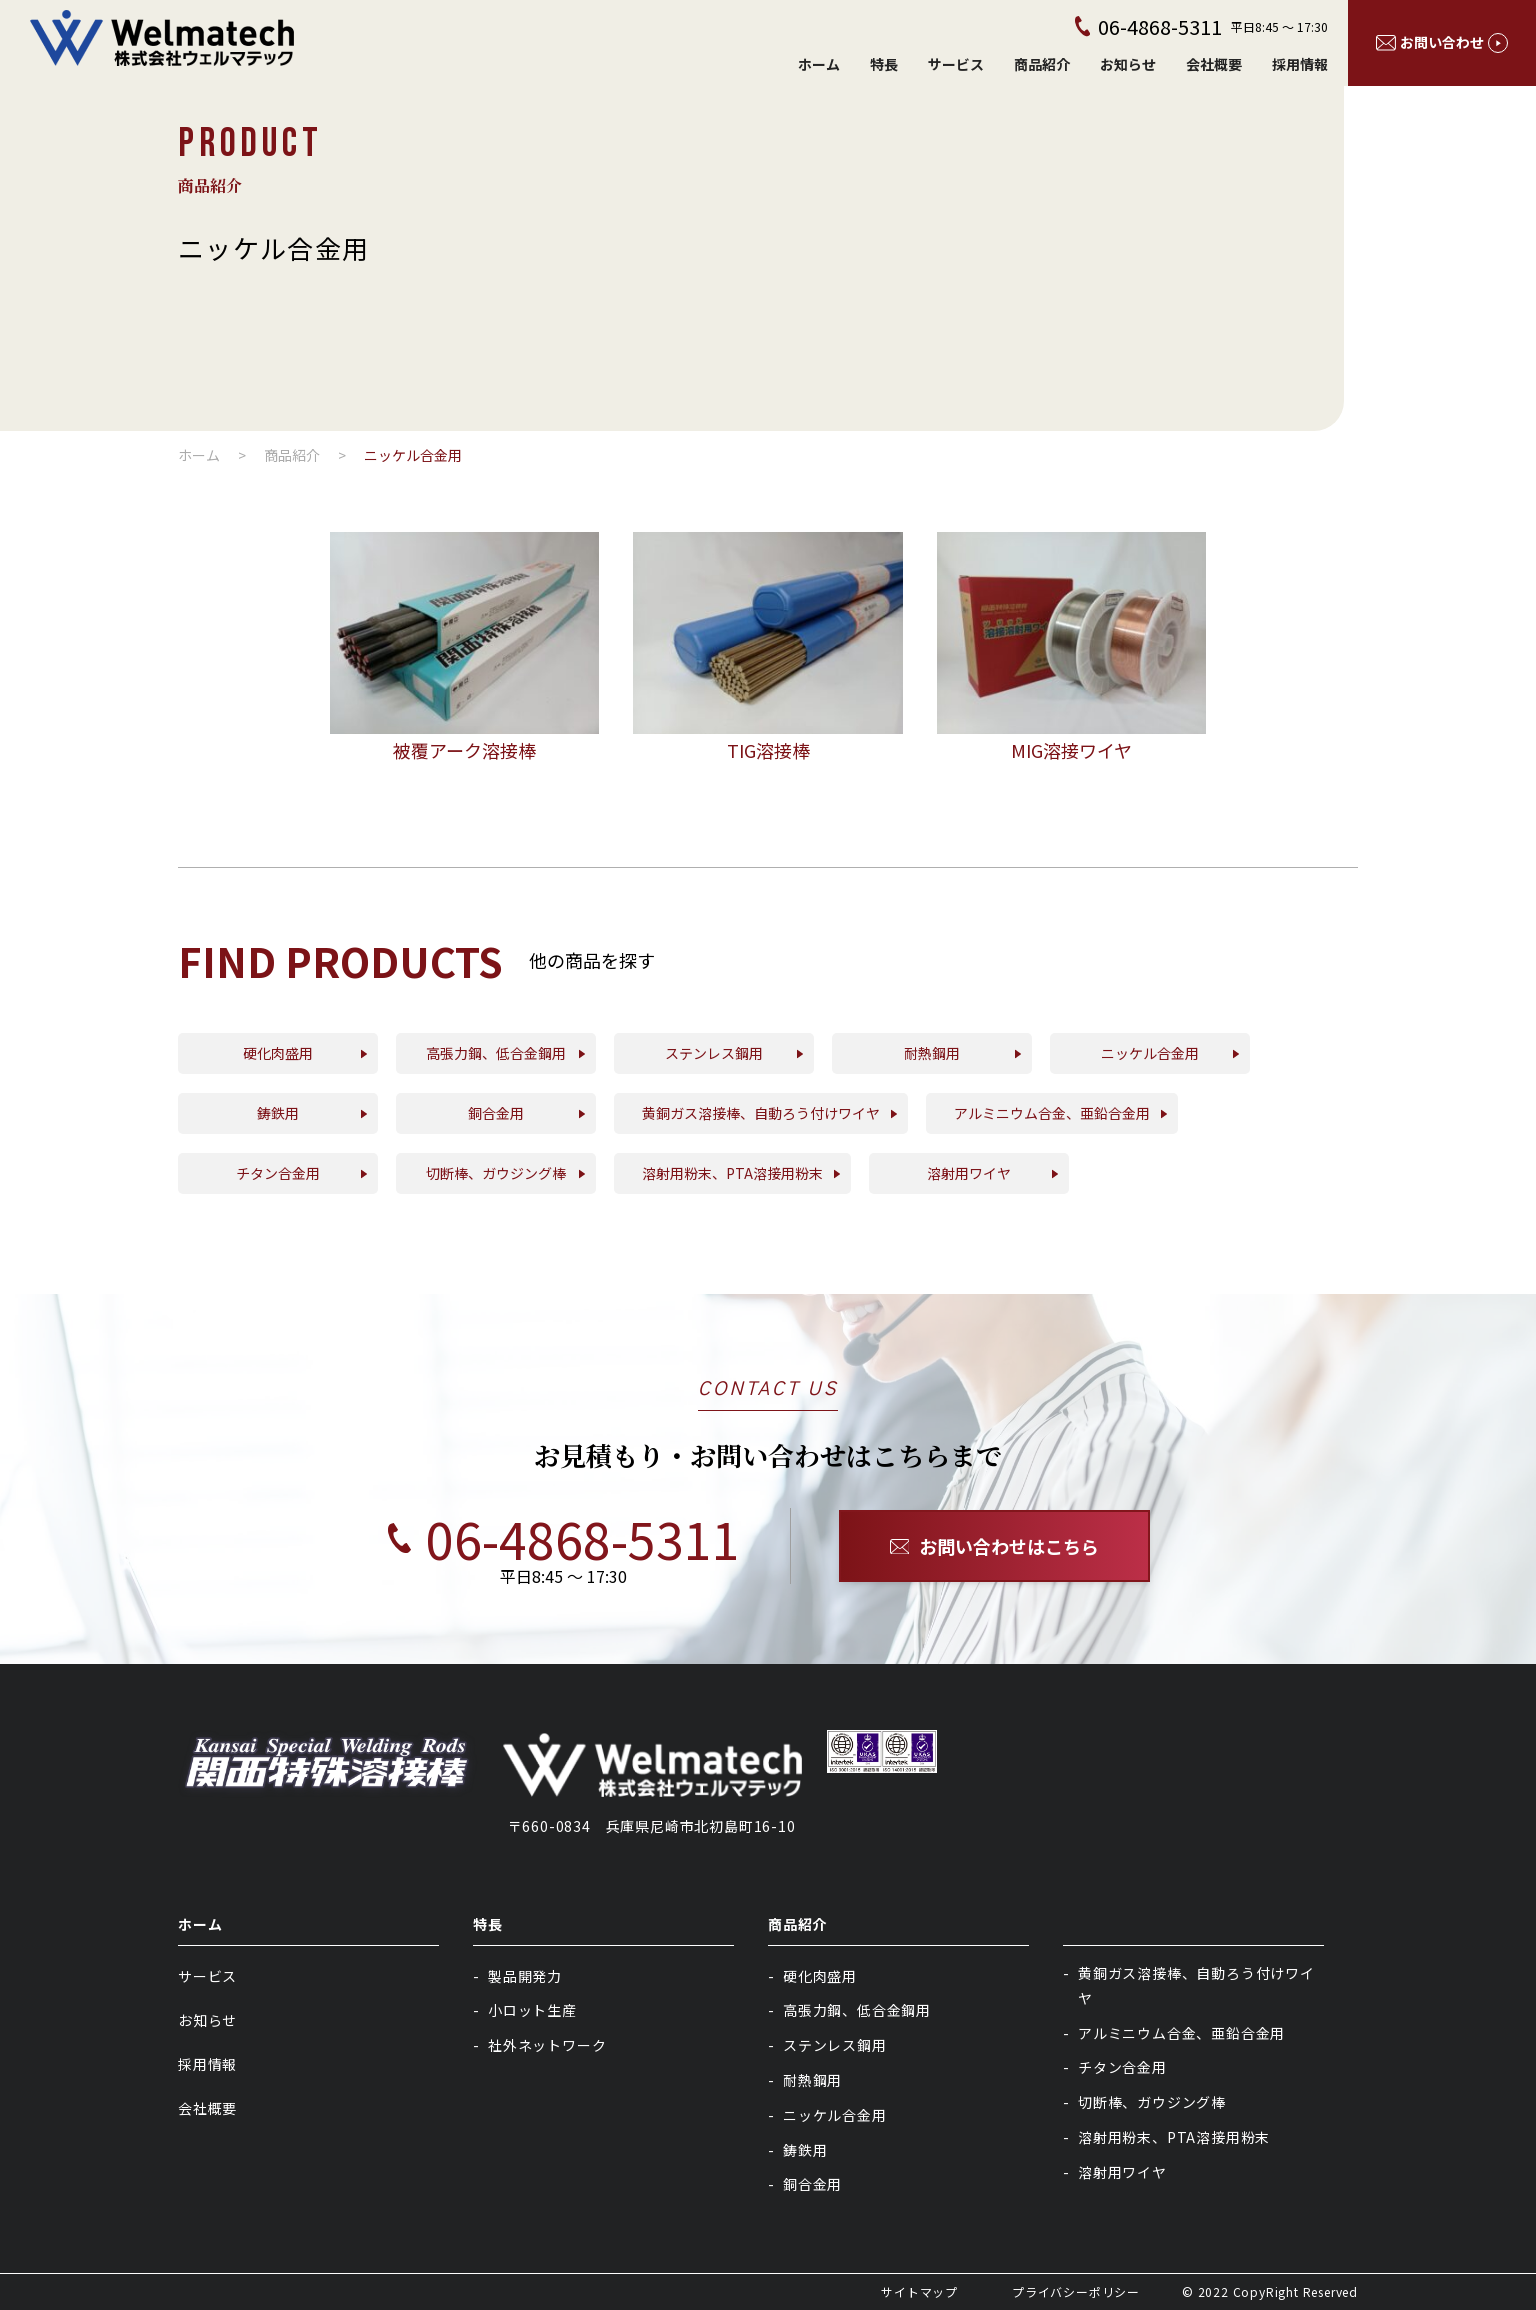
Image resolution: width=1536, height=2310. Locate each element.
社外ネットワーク (547, 2045)
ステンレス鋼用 (835, 2045)
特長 (884, 64)
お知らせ (1128, 64)
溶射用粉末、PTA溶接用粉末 (1174, 2137)
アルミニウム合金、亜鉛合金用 (1181, 2033)
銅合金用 (812, 2184)
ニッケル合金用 (835, 2115)
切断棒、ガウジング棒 (1152, 2102)
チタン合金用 (1122, 2067)
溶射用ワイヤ (1122, 2172)
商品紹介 (1042, 64)
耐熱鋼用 (812, 2080)
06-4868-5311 (542, 1538)
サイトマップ (919, 2291)
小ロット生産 (532, 2010)
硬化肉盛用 (820, 1976)
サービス (956, 64)
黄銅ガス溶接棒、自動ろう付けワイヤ (1196, 1985)
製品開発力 (525, 1976)
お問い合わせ (1442, 42)
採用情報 (1300, 64)
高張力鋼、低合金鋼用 (857, 2010)
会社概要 (1214, 64)
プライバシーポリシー (1076, 2291)
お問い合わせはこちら (995, 1546)
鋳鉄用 (805, 2150)
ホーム (819, 64)
